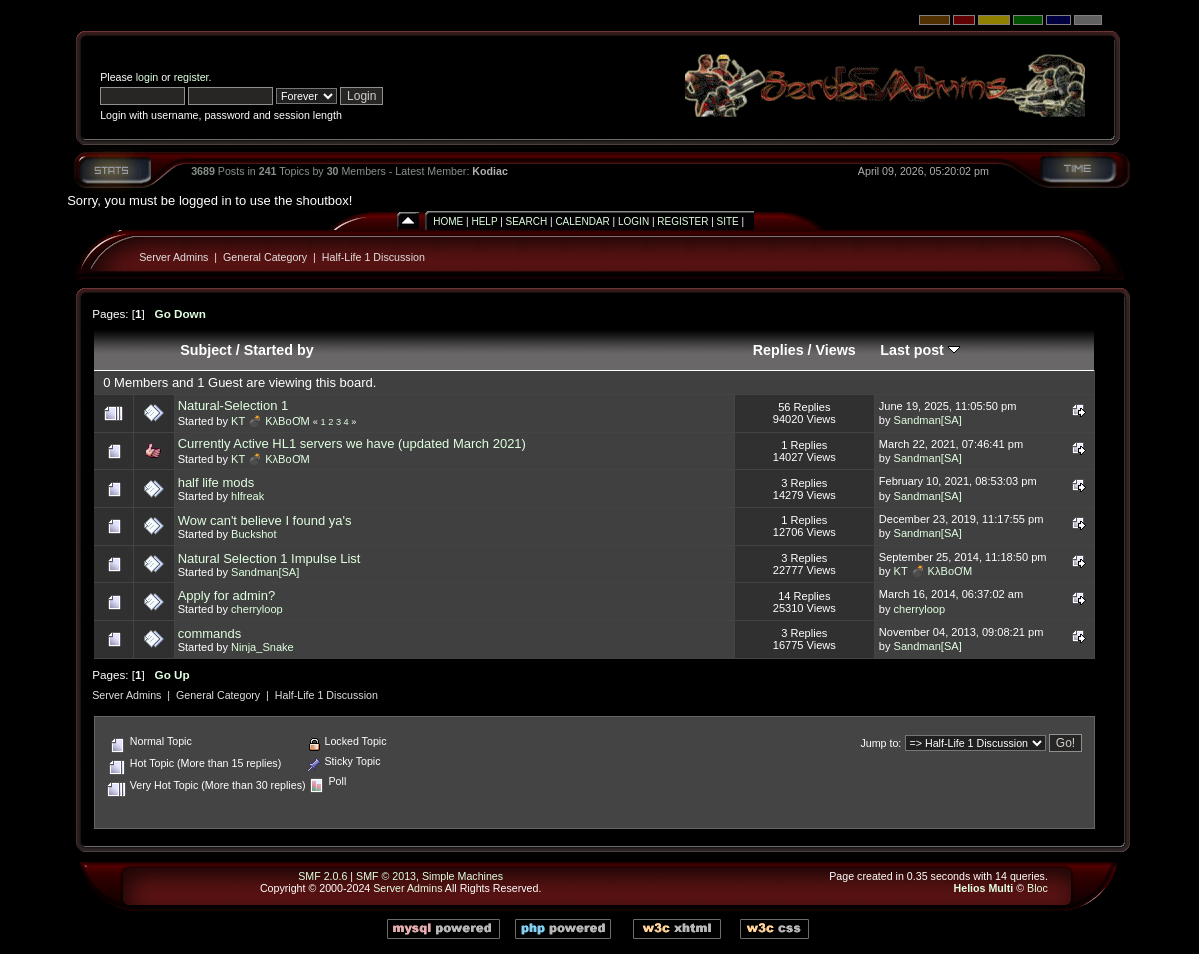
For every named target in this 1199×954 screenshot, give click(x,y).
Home (448, 221)
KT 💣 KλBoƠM (270, 421)
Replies (778, 350)
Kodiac (490, 171)
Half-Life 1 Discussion (373, 257)
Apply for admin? (227, 595)
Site (728, 221)
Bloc (1037, 888)
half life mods (216, 482)
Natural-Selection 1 (233, 405)
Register (682, 221)
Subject (206, 350)
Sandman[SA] (928, 420)
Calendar (582, 221)
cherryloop (257, 609)
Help (484, 221)
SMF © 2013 (386, 876)
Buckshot (253, 534)
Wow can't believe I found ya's (265, 520)
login (147, 77)
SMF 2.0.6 (322, 876)
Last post (920, 350)
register (191, 77)
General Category (265, 257)
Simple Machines (462, 876)
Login (633, 221)
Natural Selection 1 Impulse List (269, 558)
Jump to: (880, 743)
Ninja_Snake (262, 647)
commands (210, 633)
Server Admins (173, 257)
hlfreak (247, 496)
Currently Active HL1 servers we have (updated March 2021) (352, 443)
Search (527, 221)
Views (836, 350)
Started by (279, 350)
